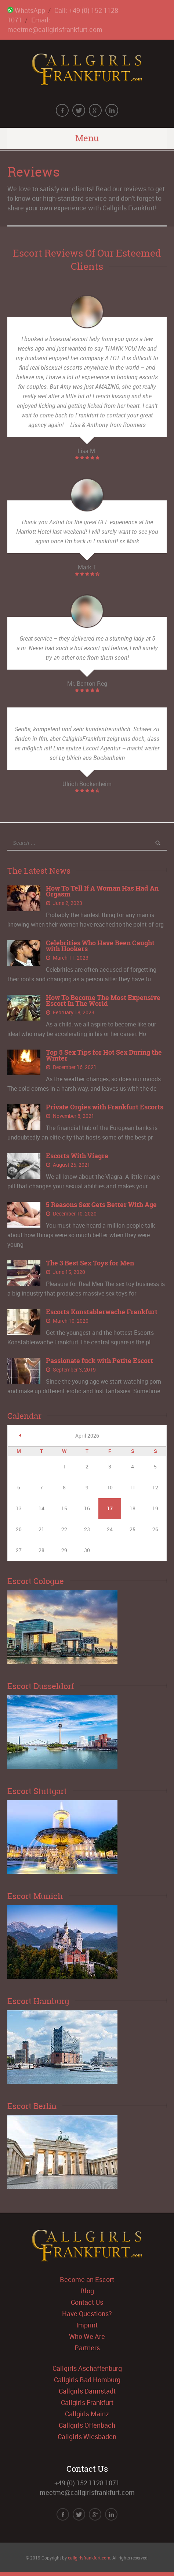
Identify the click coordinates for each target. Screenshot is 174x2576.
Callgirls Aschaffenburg (87, 2368)
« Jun (20, 1435)
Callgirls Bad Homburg (87, 2379)
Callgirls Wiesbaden (87, 2436)
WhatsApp (26, 10)
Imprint (87, 2324)
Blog (87, 2290)
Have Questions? (87, 2313)
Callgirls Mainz (87, 2413)
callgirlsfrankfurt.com (89, 2558)
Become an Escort (87, 2279)
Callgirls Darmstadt (87, 2391)
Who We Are (87, 2336)
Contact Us (87, 2302)
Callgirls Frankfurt (87, 2402)
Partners (87, 2347)
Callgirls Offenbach (87, 2425)
